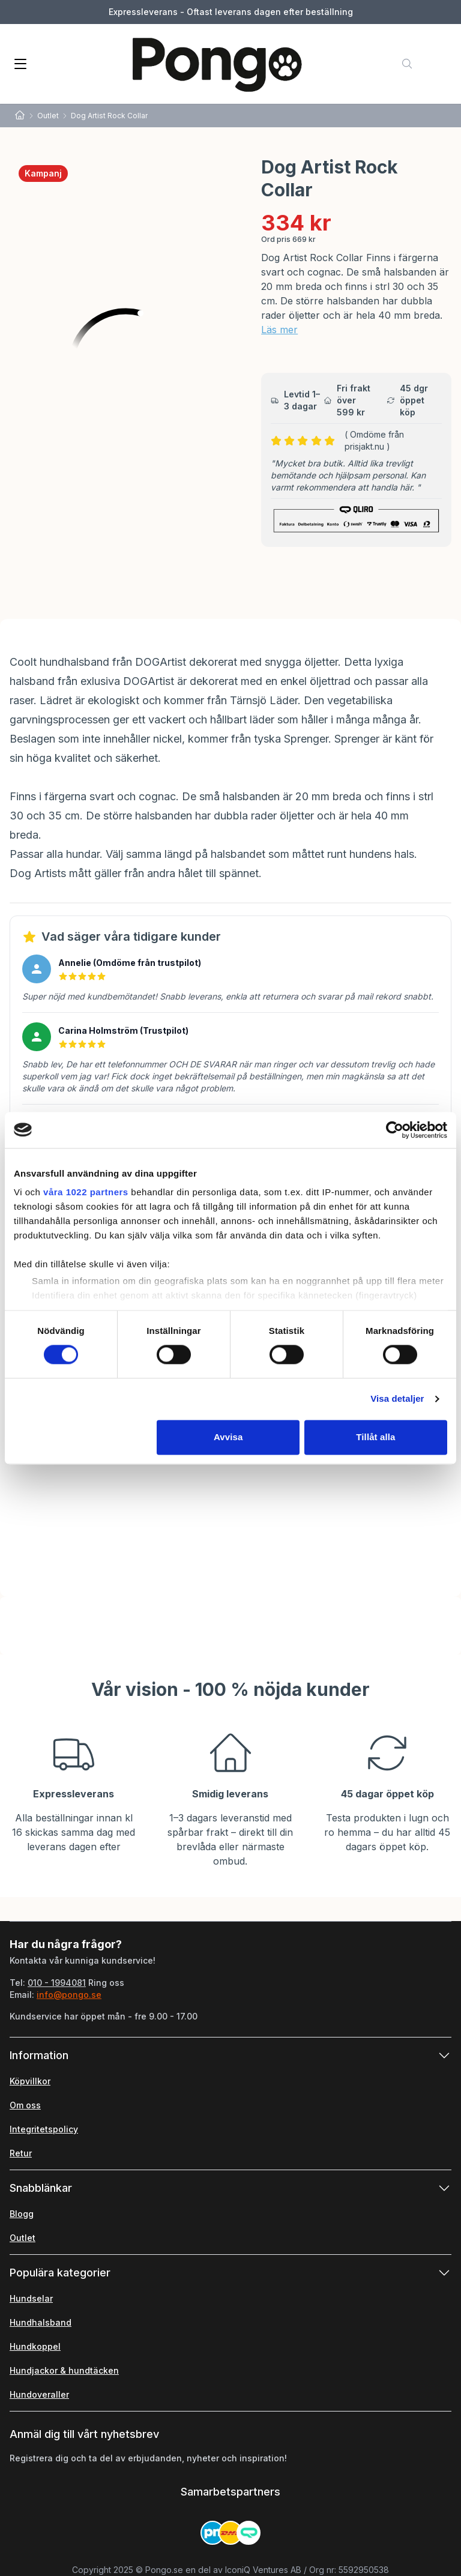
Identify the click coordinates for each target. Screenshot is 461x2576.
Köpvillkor (30, 2081)
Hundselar (31, 2298)
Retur (21, 2153)
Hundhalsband (40, 2322)
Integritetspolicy (44, 2129)
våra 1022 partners (85, 1192)
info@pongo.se (69, 1994)
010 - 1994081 (57, 1982)
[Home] (19, 115)
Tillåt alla (375, 1437)
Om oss (25, 2105)
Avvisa (228, 1437)
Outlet (48, 115)
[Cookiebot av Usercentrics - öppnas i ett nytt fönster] (394, 1130)
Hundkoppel (35, 2346)
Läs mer (279, 330)
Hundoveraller (39, 2394)
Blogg (22, 2214)
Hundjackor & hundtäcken (64, 2370)
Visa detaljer (397, 1399)
